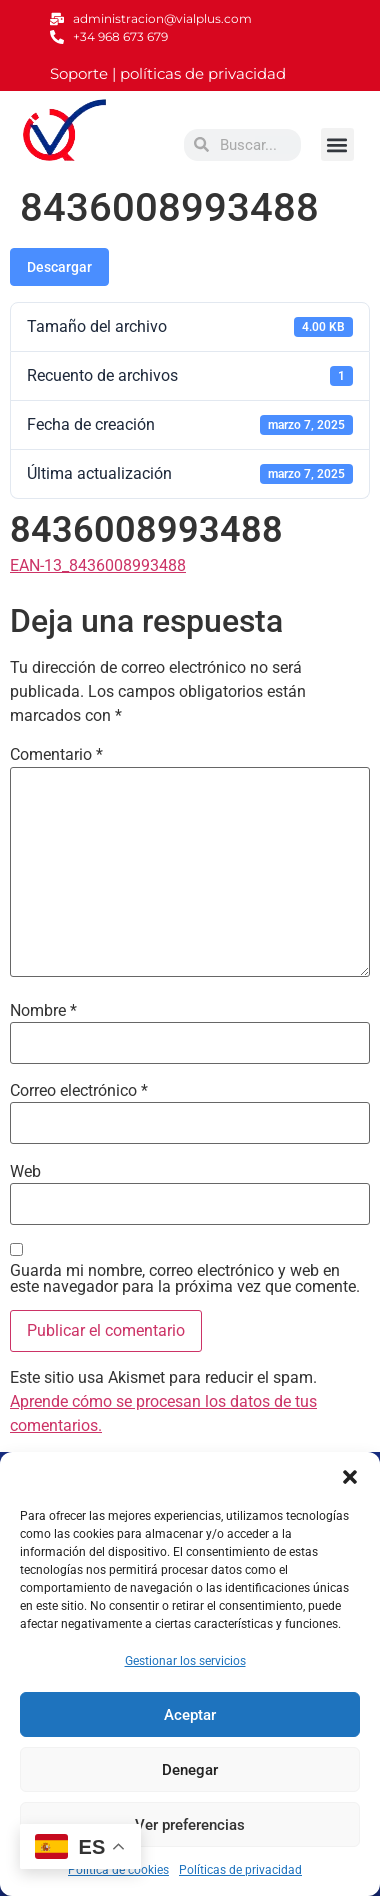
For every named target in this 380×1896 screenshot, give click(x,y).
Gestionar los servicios (185, 1661)
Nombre (43, 1011)
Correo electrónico (79, 1091)
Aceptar (190, 1715)
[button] (350, 1477)
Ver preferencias (190, 1825)
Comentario (56, 755)
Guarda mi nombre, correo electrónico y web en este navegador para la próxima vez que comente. (185, 1279)
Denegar (190, 1770)
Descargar (59, 267)
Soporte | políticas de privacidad (168, 73)
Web (25, 1172)
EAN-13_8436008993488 (98, 565)
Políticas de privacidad (240, 1870)
